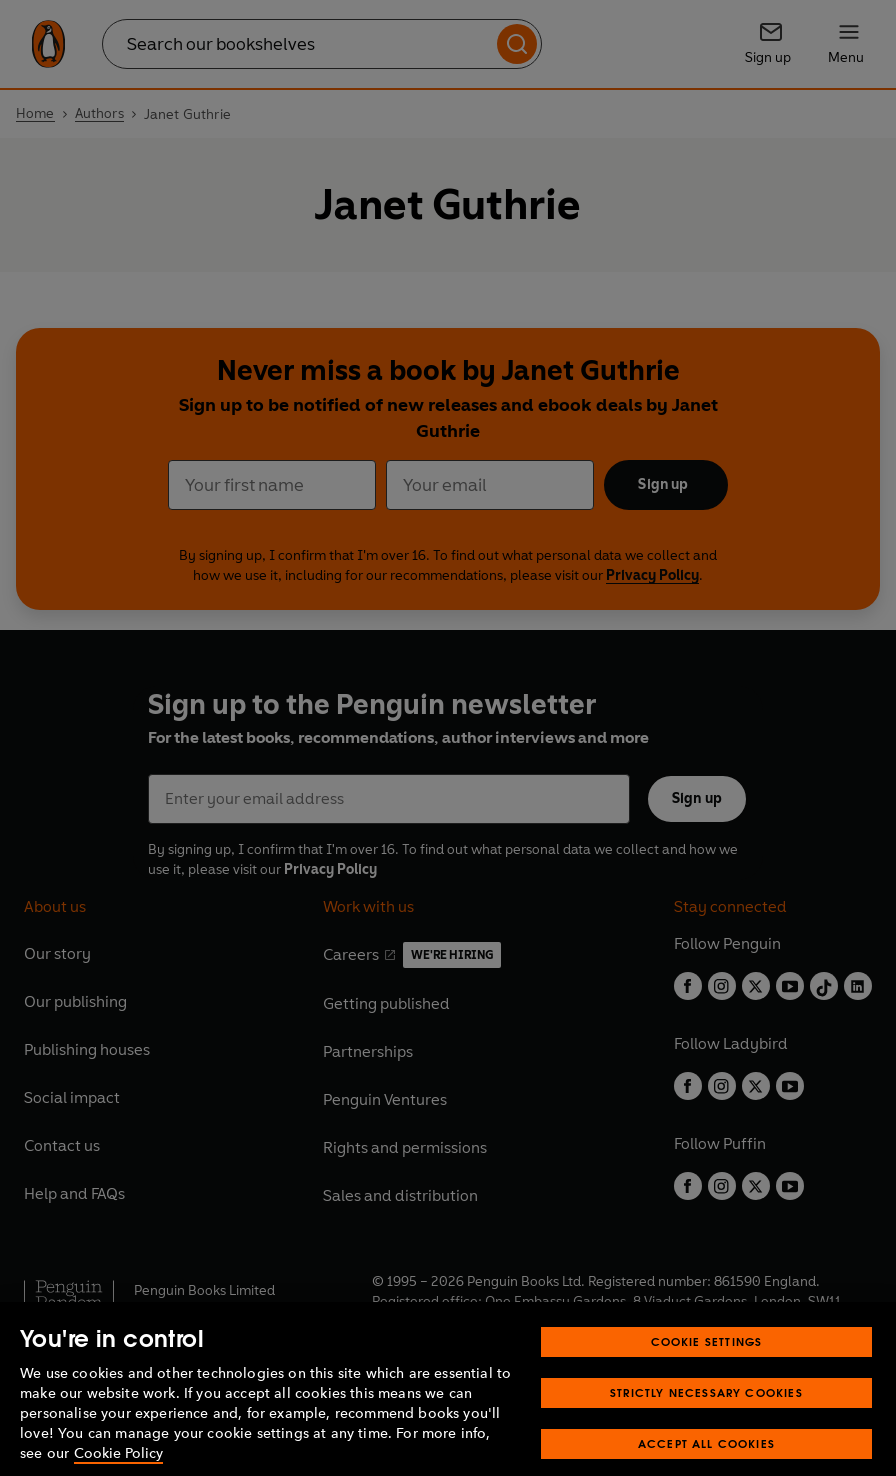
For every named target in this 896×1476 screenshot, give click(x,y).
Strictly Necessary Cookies (706, 1410)
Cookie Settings (707, 1359)
